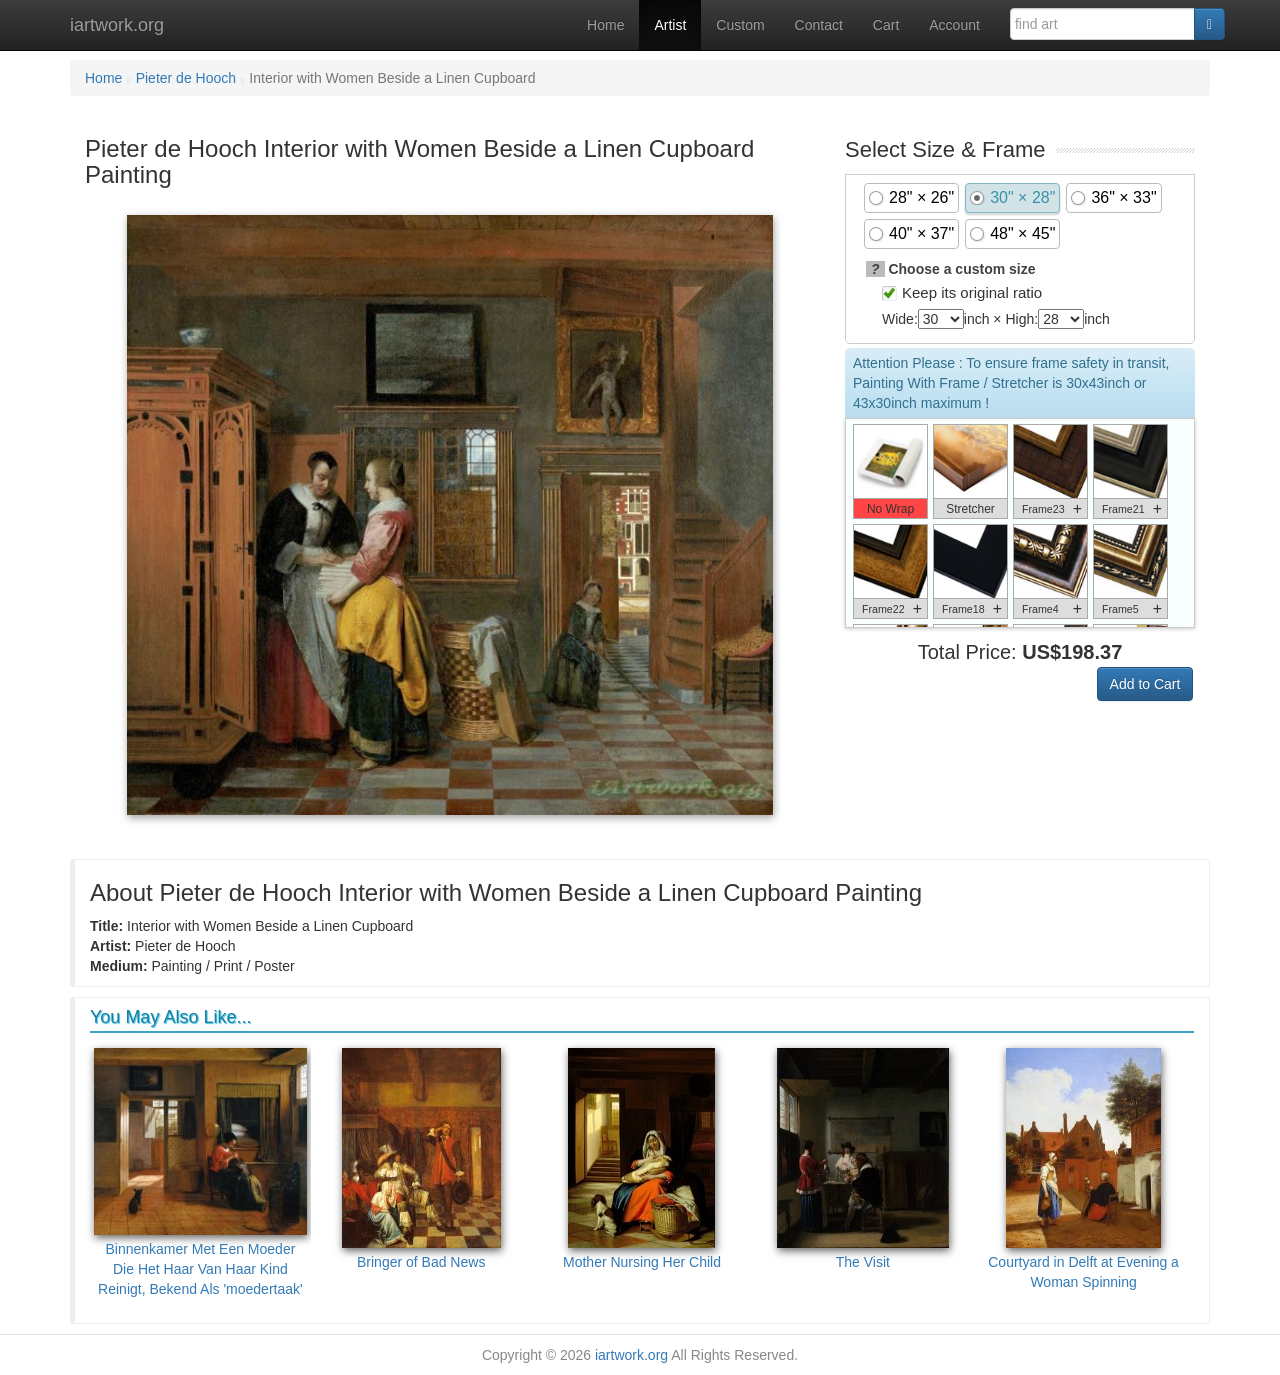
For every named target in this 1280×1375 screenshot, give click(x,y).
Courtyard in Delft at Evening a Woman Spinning (1083, 1169)
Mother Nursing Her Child (642, 1159)
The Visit (863, 1159)
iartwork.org (117, 25)
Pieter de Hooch (186, 78)
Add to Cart (1145, 684)
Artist (670, 25)
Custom (740, 25)
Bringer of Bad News (421, 1159)
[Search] (1209, 24)
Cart (886, 25)
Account (954, 25)
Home (605, 25)
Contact (819, 25)
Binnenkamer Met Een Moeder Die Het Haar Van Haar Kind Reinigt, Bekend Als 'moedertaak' (200, 1172)
